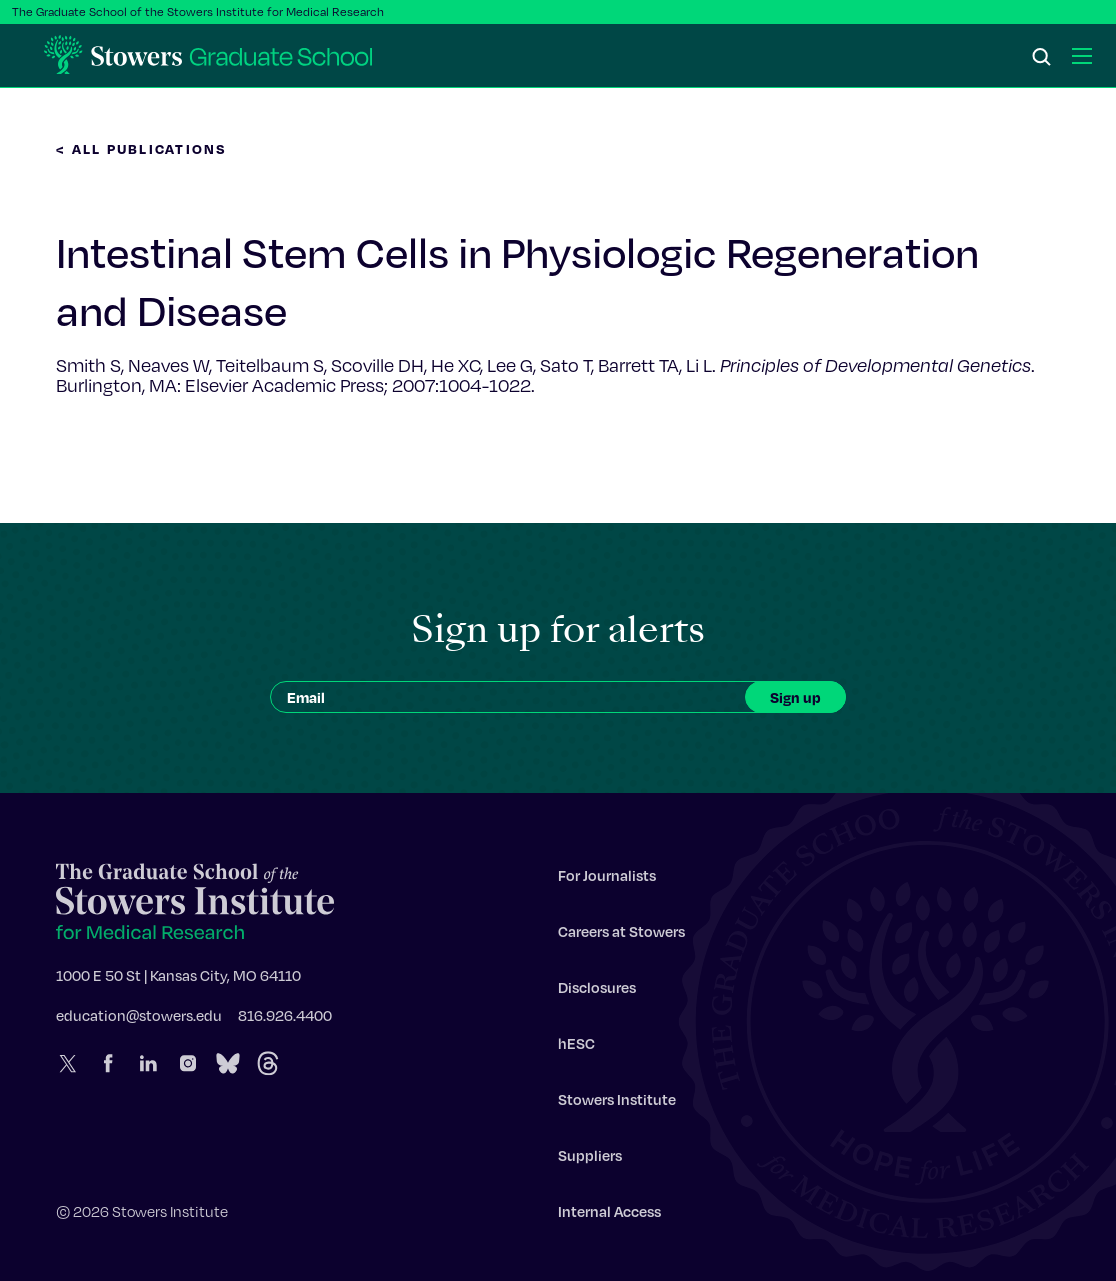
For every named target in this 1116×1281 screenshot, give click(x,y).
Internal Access (609, 1216)
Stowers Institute (617, 1104)
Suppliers (590, 1160)
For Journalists (607, 880)
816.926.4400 (285, 1020)
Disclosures (597, 992)
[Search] (1042, 58)
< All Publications (142, 148)
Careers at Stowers (621, 936)
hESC (576, 1048)
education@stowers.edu (139, 1020)
